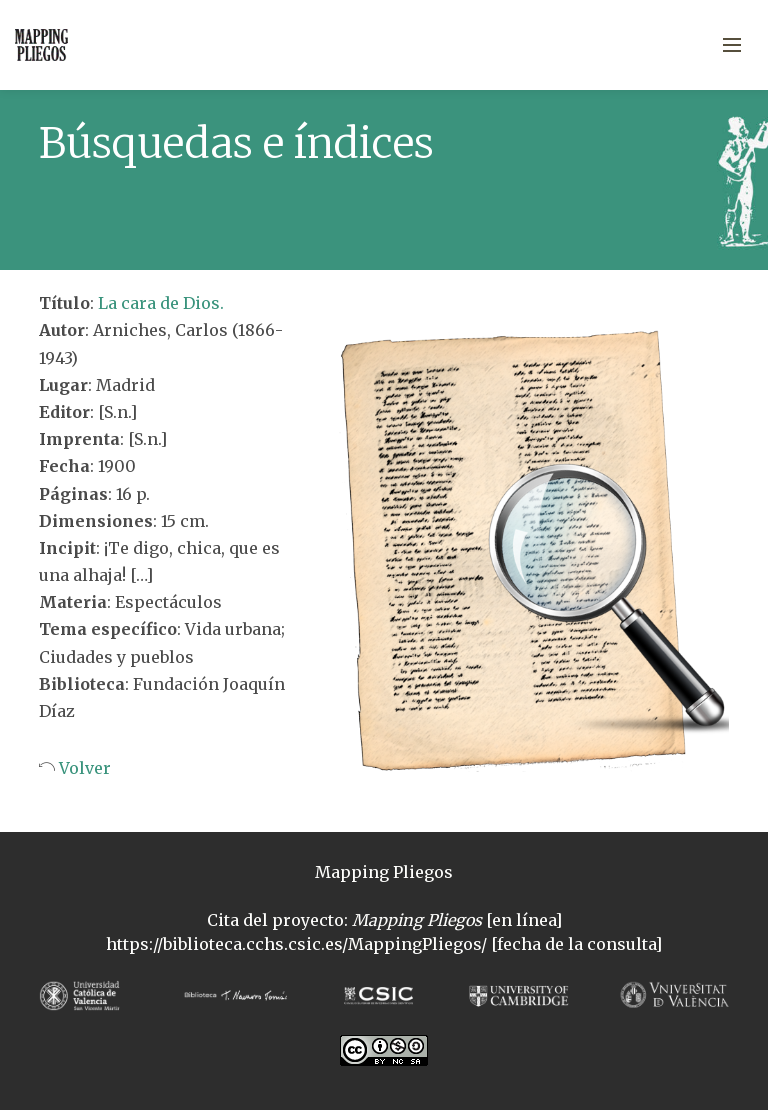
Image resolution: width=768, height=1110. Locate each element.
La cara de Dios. (161, 303)
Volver (83, 768)
